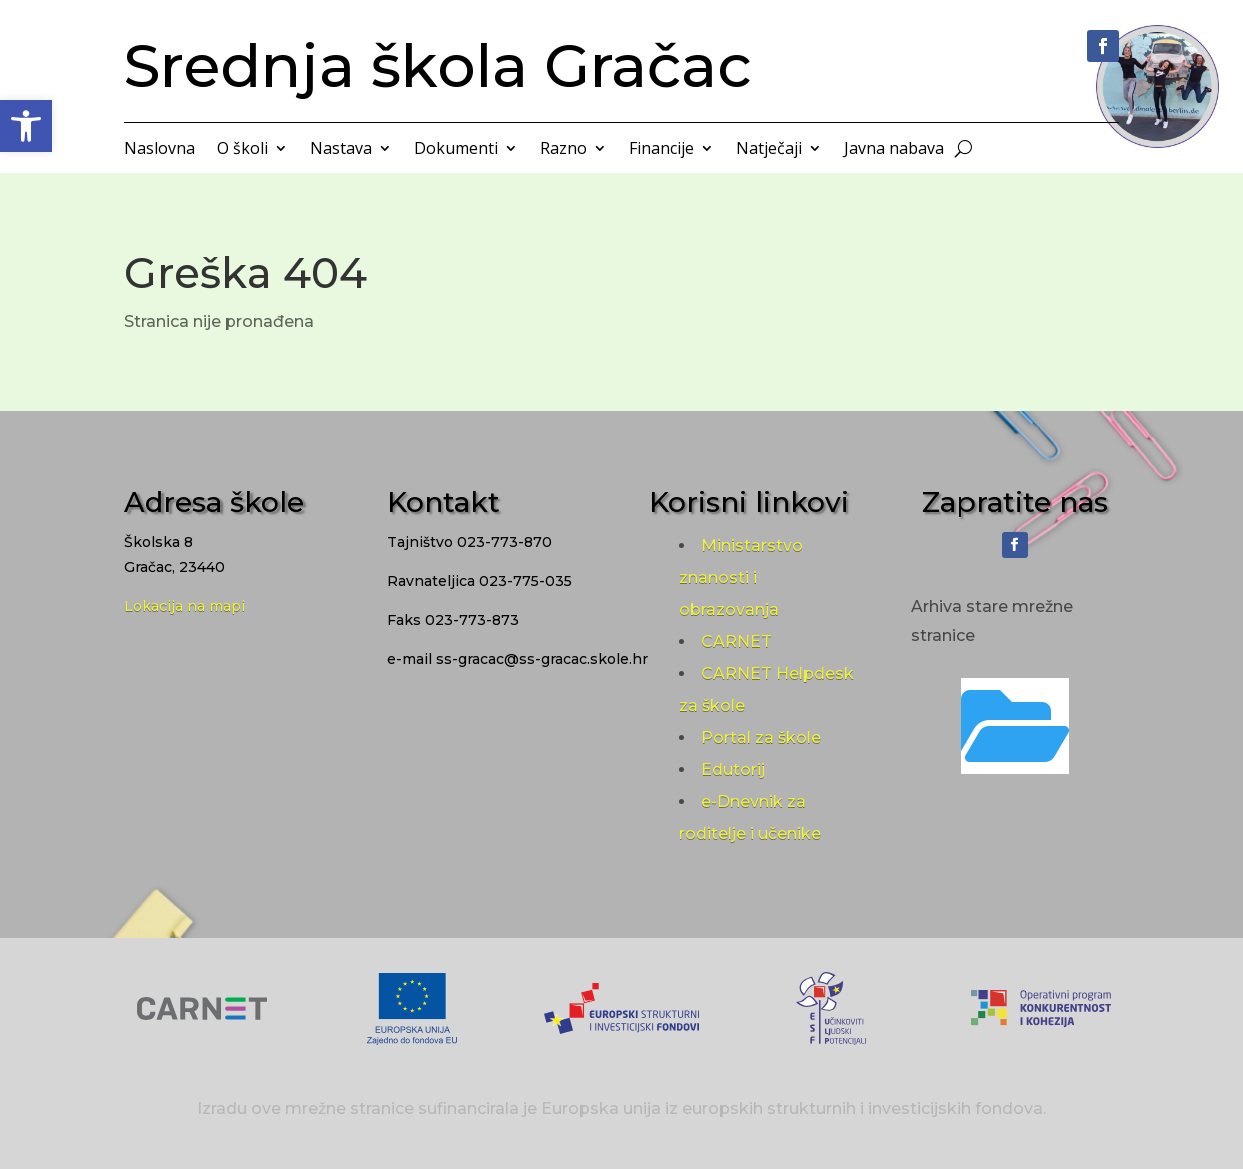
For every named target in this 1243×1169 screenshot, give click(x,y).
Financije (661, 150)
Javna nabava (894, 150)
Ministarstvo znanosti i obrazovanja (741, 577)
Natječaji (769, 150)
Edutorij (733, 769)
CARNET (736, 641)
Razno (563, 150)
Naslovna (159, 150)
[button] (26, 126)
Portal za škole (761, 737)
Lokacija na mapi (184, 606)
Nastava (341, 150)
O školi (242, 150)
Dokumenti (456, 150)
